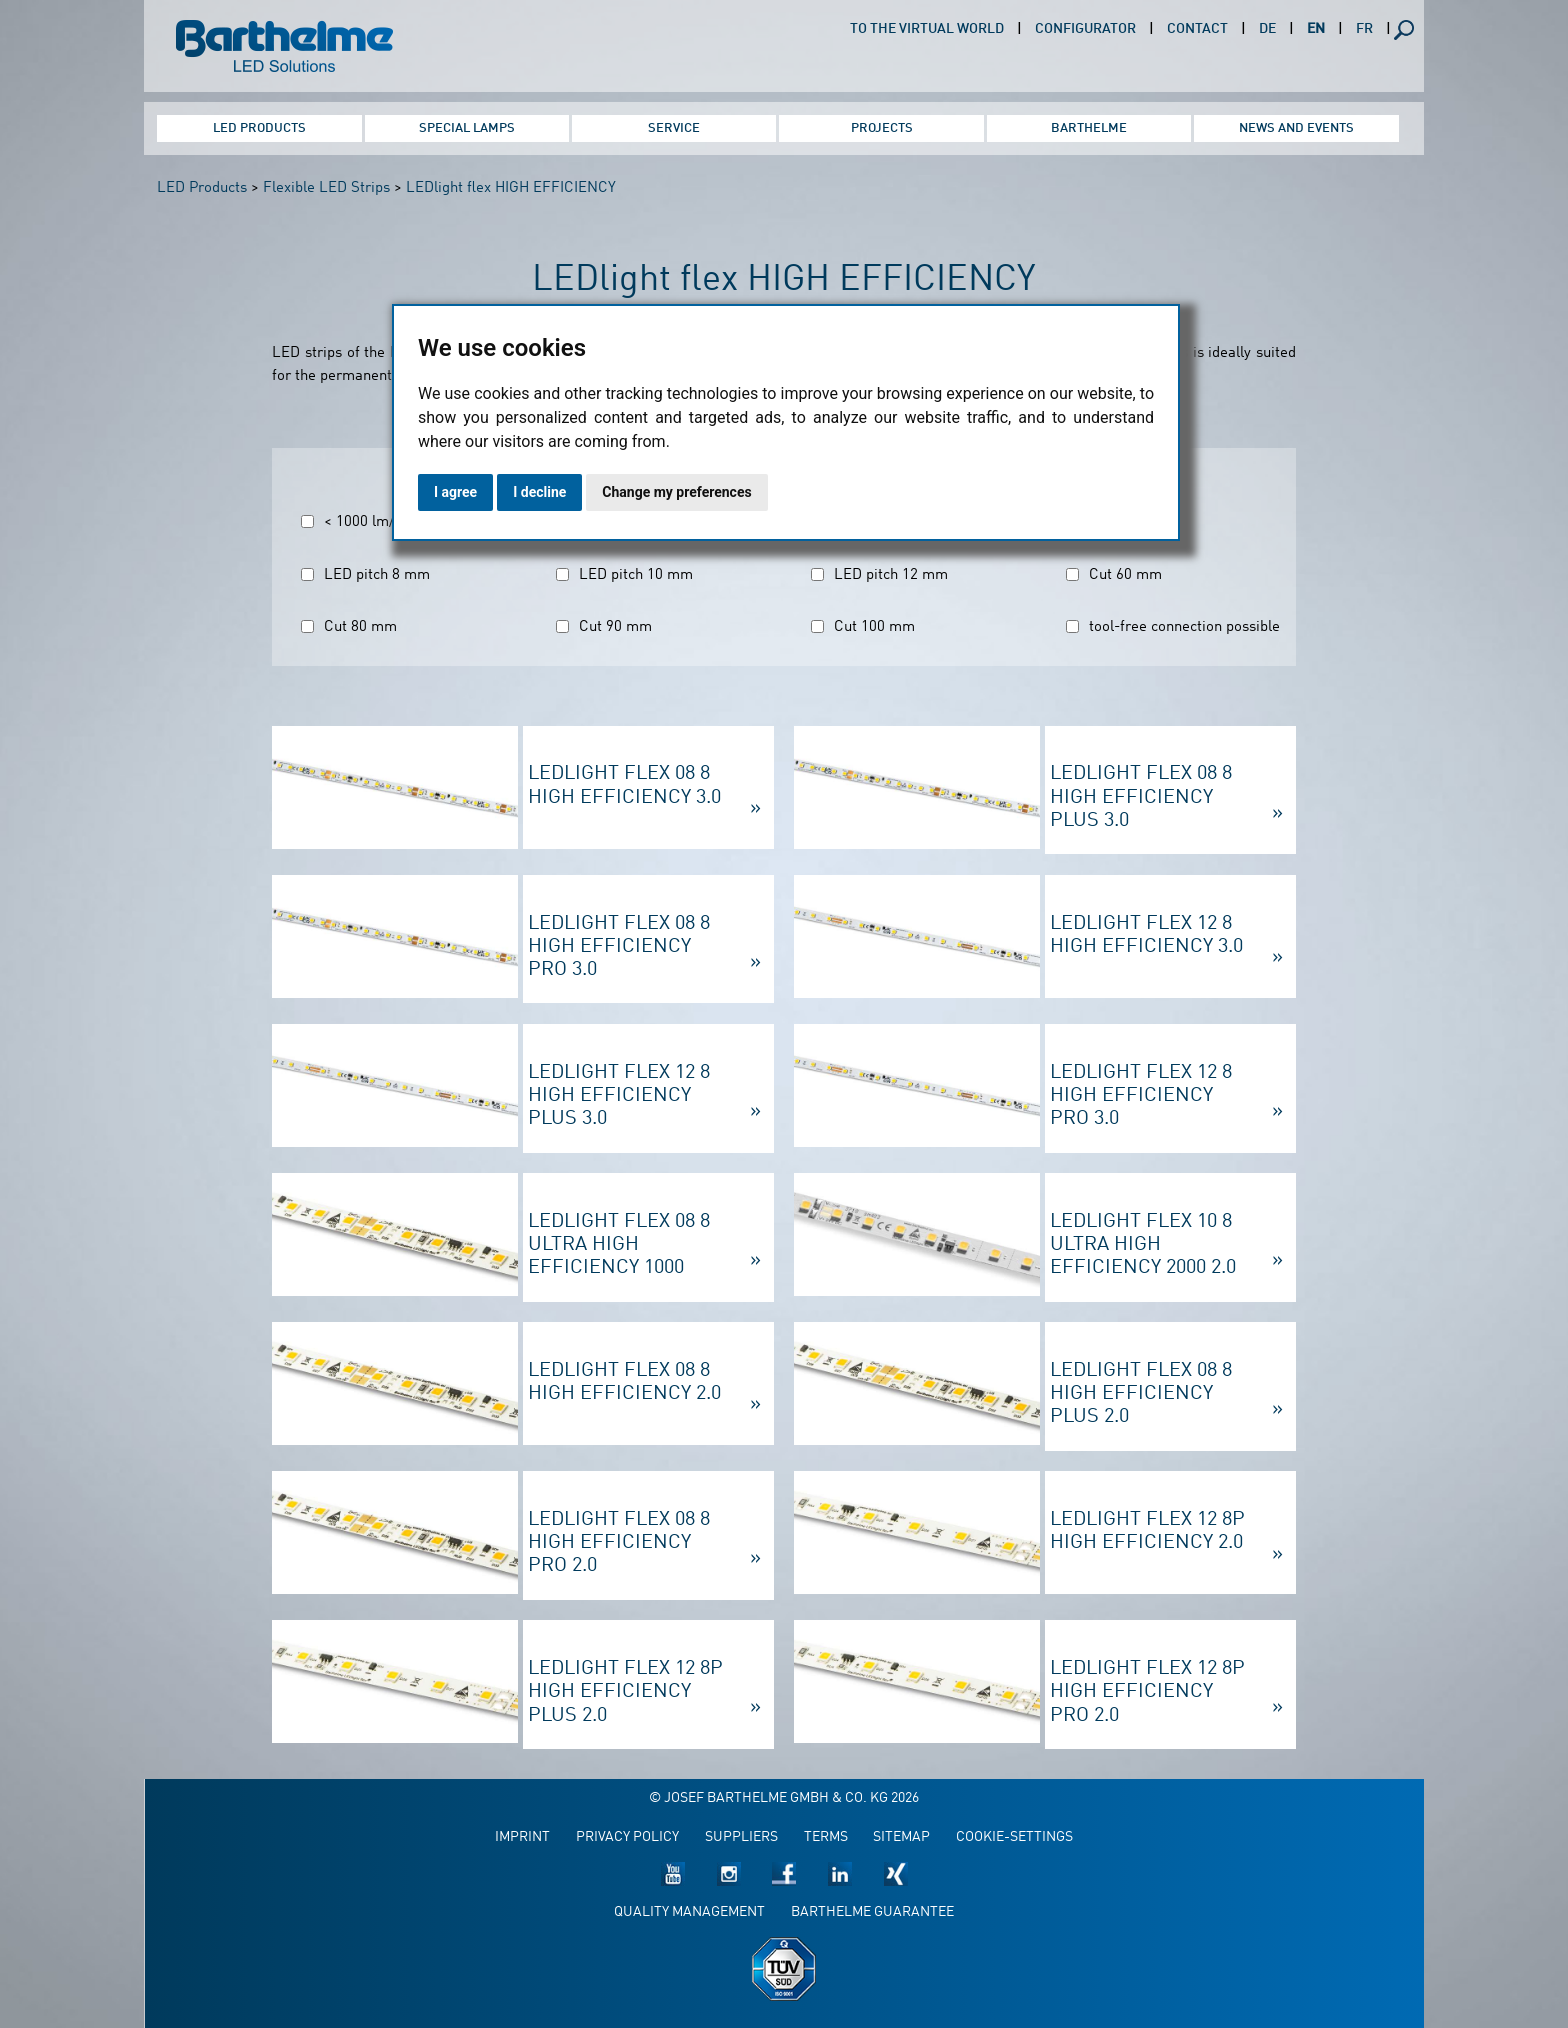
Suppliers (741, 1837)
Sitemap (901, 1837)
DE (1267, 29)
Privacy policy (627, 1837)
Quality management (689, 1912)
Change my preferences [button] (676, 492)
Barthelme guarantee (872, 1912)
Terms (826, 1837)
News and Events (1296, 128)
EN (1316, 29)
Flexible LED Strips (326, 188)
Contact (1197, 29)
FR (1364, 29)
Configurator (1085, 29)
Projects (882, 128)
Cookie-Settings (1014, 1837)
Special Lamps (467, 128)
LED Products (259, 128)
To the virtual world (927, 29)
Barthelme (1089, 128)
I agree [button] (455, 492)
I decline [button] (539, 492)
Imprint (522, 1837)
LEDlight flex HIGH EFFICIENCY (511, 188)
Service (674, 128)
